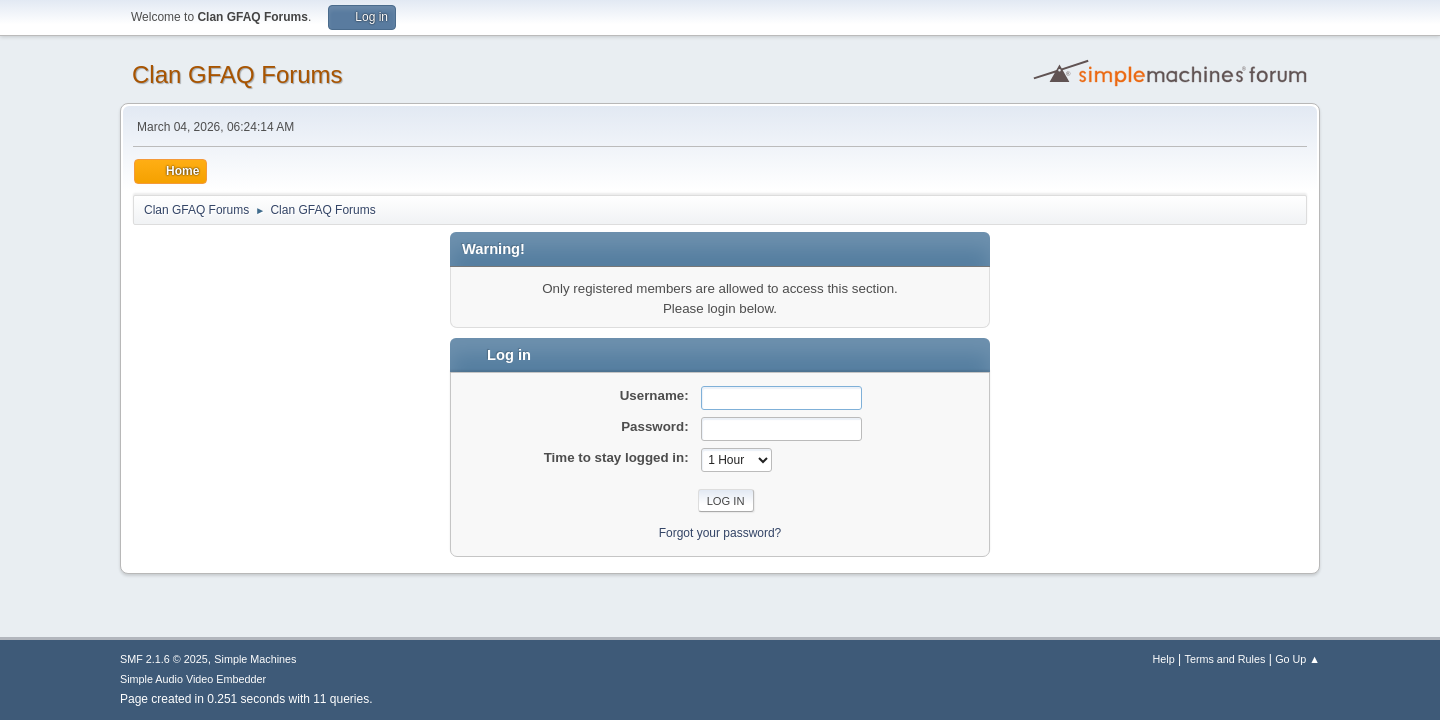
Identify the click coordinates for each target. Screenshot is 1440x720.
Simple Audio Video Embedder (193, 679)
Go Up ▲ (1297, 659)
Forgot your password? (720, 533)
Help (1164, 659)
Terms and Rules (1225, 659)
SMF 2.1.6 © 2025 (164, 659)
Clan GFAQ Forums (237, 74)
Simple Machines (255, 659)
